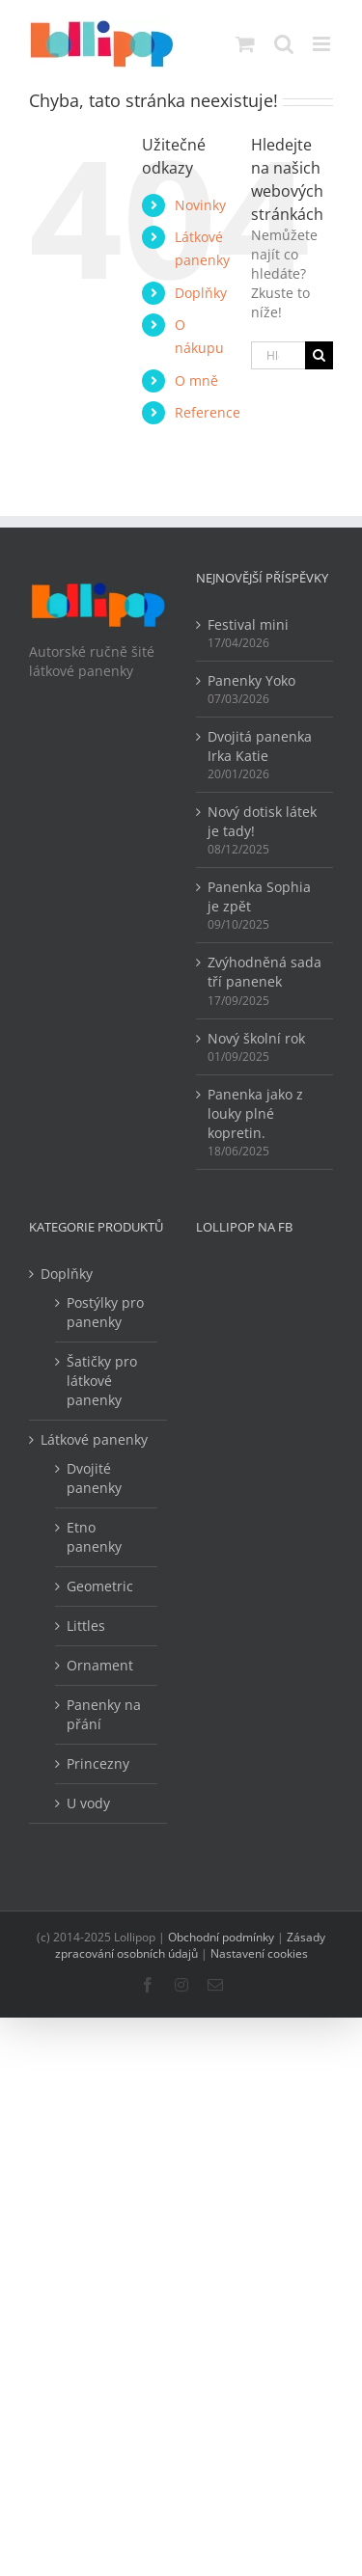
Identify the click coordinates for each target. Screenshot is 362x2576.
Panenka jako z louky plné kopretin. (255, 1113)
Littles (86, 1625)
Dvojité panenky (94, 1478)
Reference (207, 412)
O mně (196, 380)
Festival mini (248, 624)
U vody (88, 1803)
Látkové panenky (94, 1439)
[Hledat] (319, 355)
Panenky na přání (104, 1714)
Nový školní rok (256, 1038)
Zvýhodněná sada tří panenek (264, 971)
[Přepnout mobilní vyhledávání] (283, 44)
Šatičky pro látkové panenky (102, 1380)
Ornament (100, 1665)
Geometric (100, 1586)
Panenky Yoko (251, 680)
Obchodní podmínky (221, 1937)
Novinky (200, 205)
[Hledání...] (278, 355)
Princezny (98, 1763)
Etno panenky (94, 1537)
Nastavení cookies (259, 1953)
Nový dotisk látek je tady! (262, 821)
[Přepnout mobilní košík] (245, 44)
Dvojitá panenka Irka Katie (260, 746)
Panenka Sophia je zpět (259, 896)
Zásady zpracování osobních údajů (190, 1945)
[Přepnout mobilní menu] (323, 44)
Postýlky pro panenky (105, 1312)
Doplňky (201, 293)
